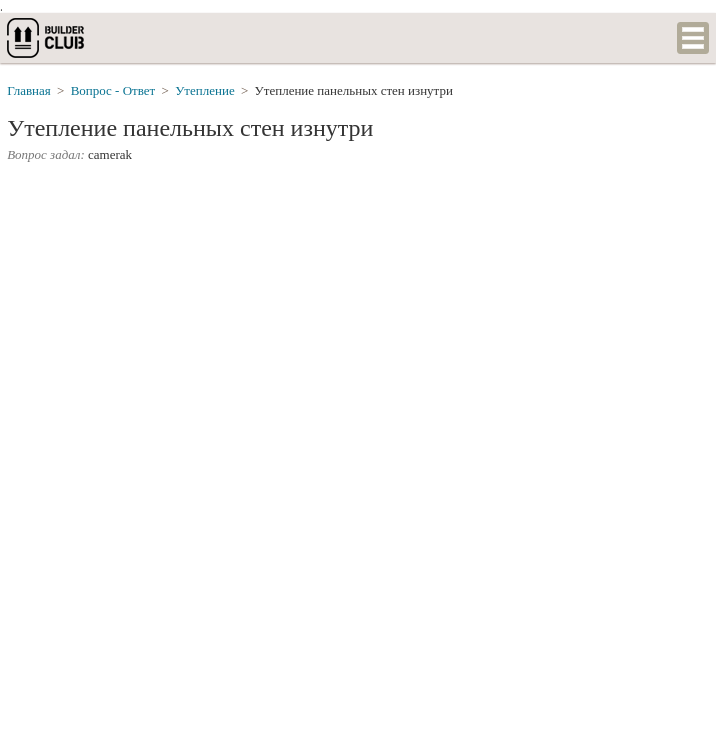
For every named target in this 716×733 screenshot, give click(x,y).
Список (693, 38)
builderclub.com (47, 38)
